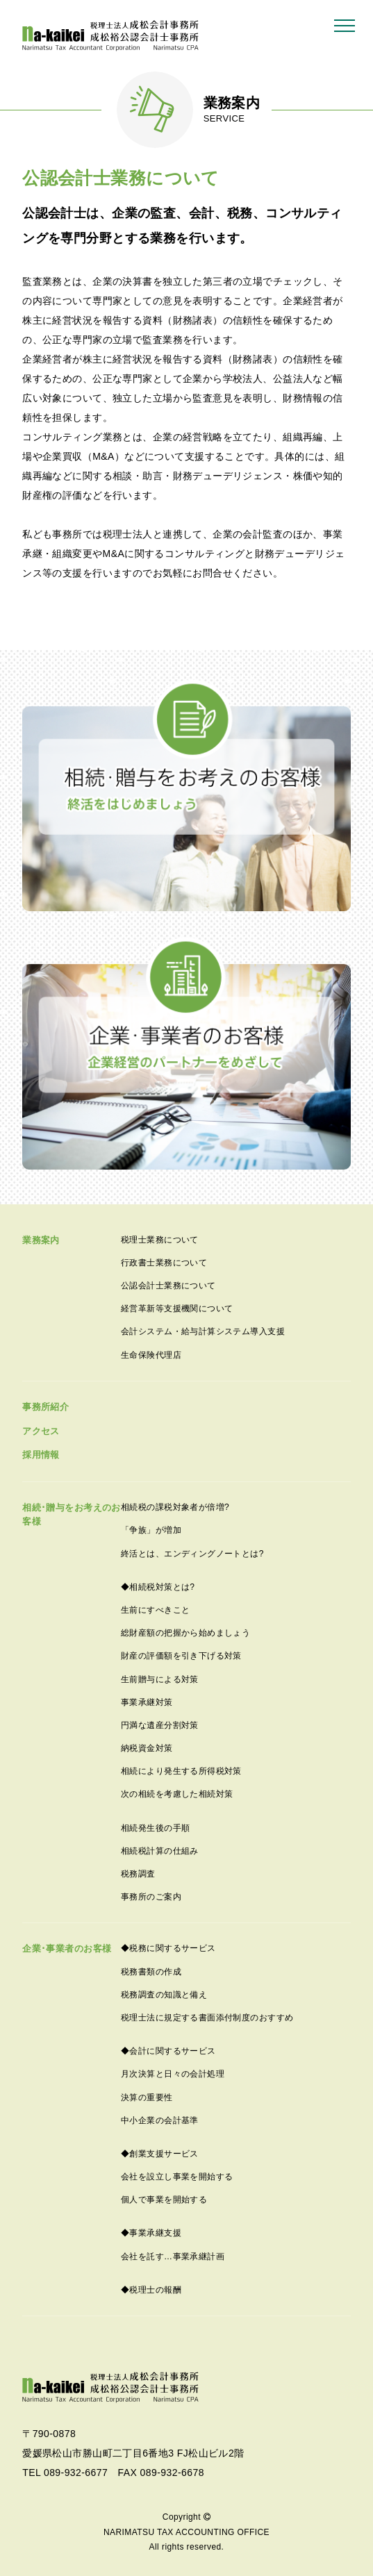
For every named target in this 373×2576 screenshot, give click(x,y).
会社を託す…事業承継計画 (172, 2256)
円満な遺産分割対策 (160, 1725)
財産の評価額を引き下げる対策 (181, 1656)
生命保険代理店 (151, 1355)
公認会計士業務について (168, 1285)
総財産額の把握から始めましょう (185, 1633)
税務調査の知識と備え (164, 1995)
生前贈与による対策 (160, 1679)
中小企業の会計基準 (160, 2120)
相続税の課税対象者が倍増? (175, 1507)
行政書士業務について (164, 1263)
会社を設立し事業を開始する (177, 2177)
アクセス (41, 1431)
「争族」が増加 (151, 1530)
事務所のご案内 (151, 1897)
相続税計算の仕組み (160, 1851)
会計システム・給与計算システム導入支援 (203, 1331)
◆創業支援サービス (160, 2154)
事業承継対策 (147, 1702)
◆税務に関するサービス (168, 1948)
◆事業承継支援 (151, 2233)
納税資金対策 (147, 1748)
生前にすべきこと (155, 1610)
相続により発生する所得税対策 (181, 1771)
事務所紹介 (45, 1407)
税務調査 (138, 1874)
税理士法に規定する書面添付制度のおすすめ (207, 2017)
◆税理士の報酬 (151, 2290)
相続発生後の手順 (155, 1828)
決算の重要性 (147, 2097)
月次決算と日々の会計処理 (172, 2074)
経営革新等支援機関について (177, 1308)
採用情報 (41, 1454)
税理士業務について (160, 1240)
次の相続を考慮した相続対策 (177, 1794)
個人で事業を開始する (164, 2199)
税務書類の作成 (151, 1972)
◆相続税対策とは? (157, 1587)
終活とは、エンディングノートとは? (192, 1554)
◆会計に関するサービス (168, 2051)
